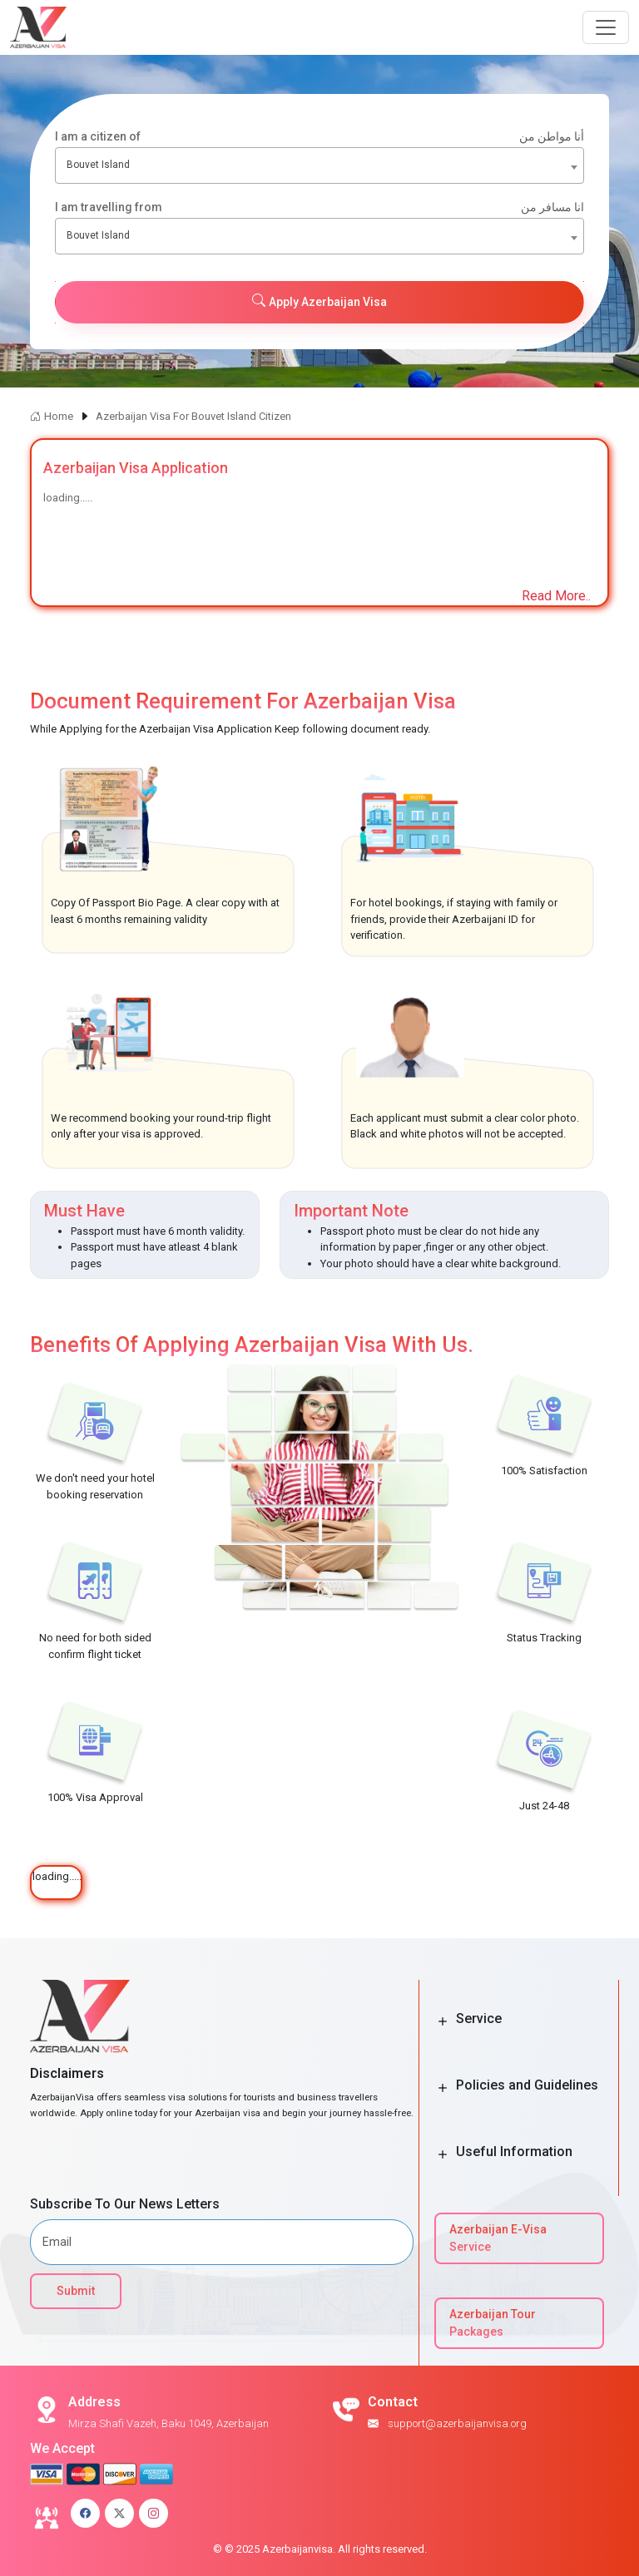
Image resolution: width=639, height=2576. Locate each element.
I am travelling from (319, 207)
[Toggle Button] (442, 2021)
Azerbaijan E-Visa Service (498, 2238)
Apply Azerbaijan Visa (319, 301)
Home (51, 416)
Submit (76, 2290)
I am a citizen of (319, 137)
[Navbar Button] (605, 27)
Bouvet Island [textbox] (98, 164)
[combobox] (319, 165)
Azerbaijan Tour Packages (492, 2322)
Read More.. (556, 596)
